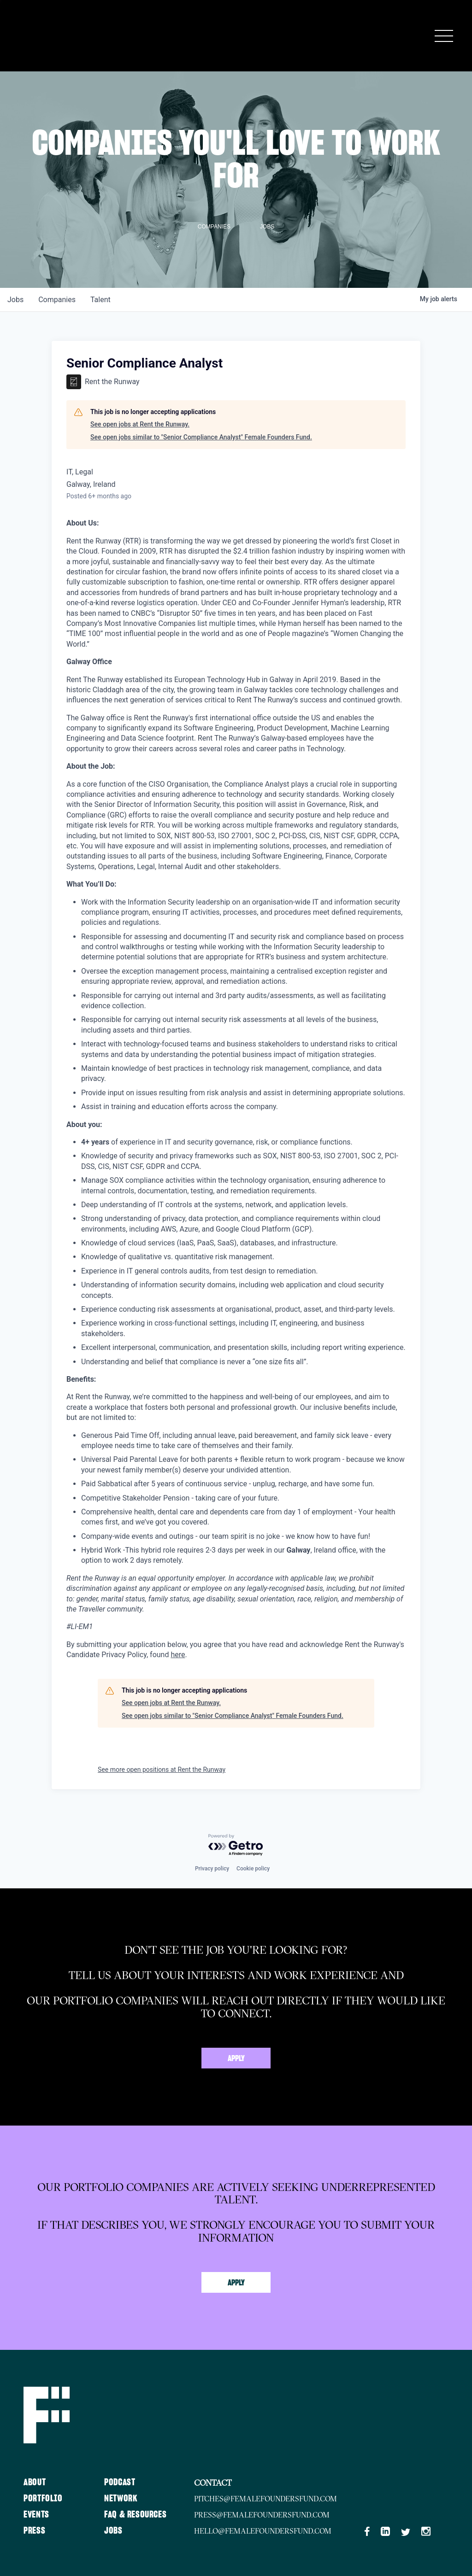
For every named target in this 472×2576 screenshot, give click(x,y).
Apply (236, 2059)
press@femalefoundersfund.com (262, 2514)
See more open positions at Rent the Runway (161, 1769)
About (35, 2482)
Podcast (119, 2482)
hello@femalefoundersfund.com (262, 2530)
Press (34, 2530)
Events (36, 2514)
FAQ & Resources (135, 2514)
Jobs (113, 2530)
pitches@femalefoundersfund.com (265, 2498)
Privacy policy (212, 1868)
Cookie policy (253, 1868)
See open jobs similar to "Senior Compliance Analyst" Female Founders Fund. (201, 437)
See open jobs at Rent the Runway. (139, 424)
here (178, 1654)
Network (120, 2498)
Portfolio (43, 2498)
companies (57, 299)
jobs (15, 299)
